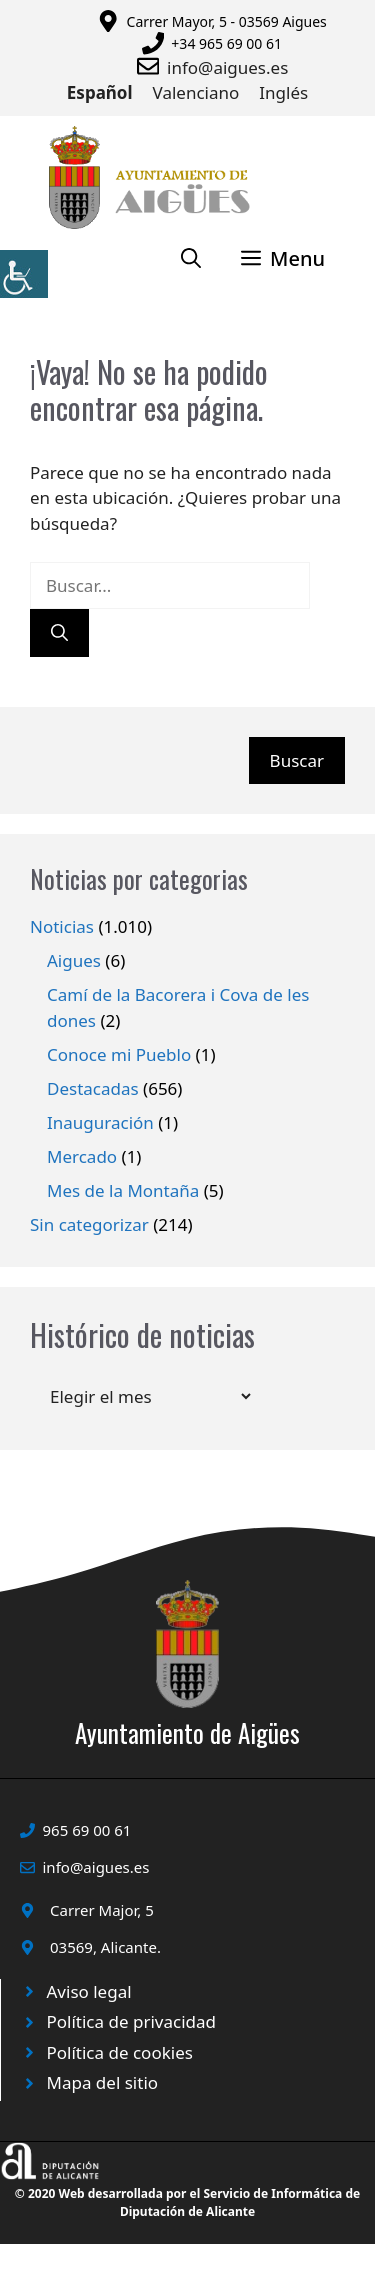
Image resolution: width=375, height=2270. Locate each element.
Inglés (283, 92)
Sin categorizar (89, 1224)
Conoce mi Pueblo (119, 1054)
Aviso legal (89, 1991)
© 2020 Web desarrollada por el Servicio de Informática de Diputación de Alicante (187, 2202)
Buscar (297, 760)
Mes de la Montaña (123, 1190)
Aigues (74, 960)
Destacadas (93, 1088)
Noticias (62, 926)
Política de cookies (120, 2052)
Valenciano (196, 92)
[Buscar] (59, 633)
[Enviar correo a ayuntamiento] (152, 66)
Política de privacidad (131, 2021)
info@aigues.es (227, 67)
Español (100, 92)
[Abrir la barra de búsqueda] (191, 259)
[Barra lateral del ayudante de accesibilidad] (24, 274)
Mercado (82, 1156)
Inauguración (100, 1122)
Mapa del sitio (103, 2082)
